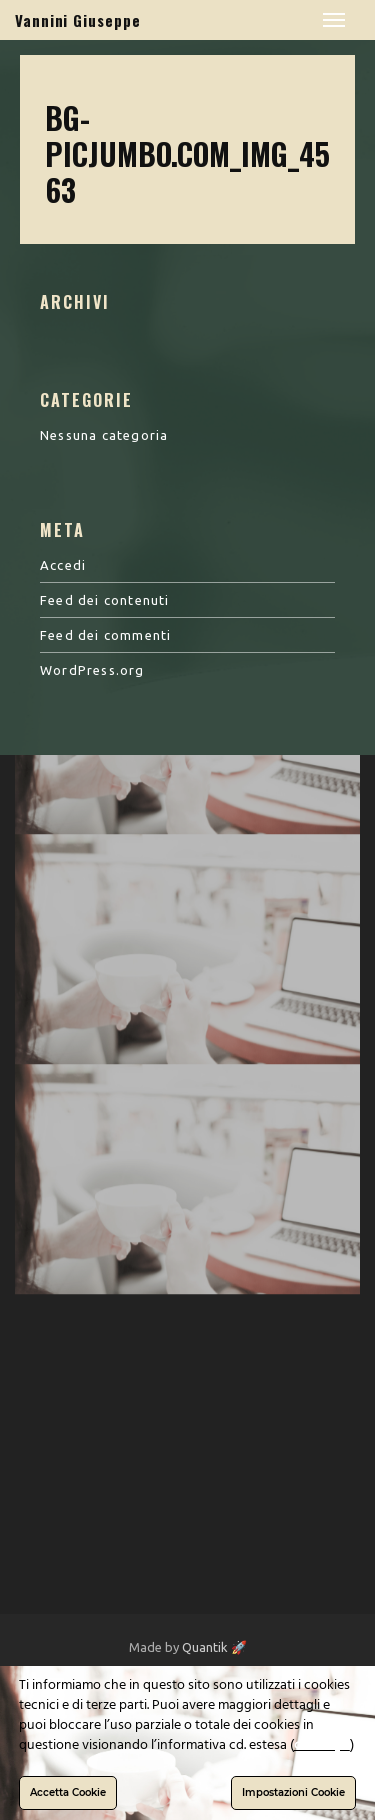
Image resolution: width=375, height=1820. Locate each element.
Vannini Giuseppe (77, 20)
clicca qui (322, 1745)
